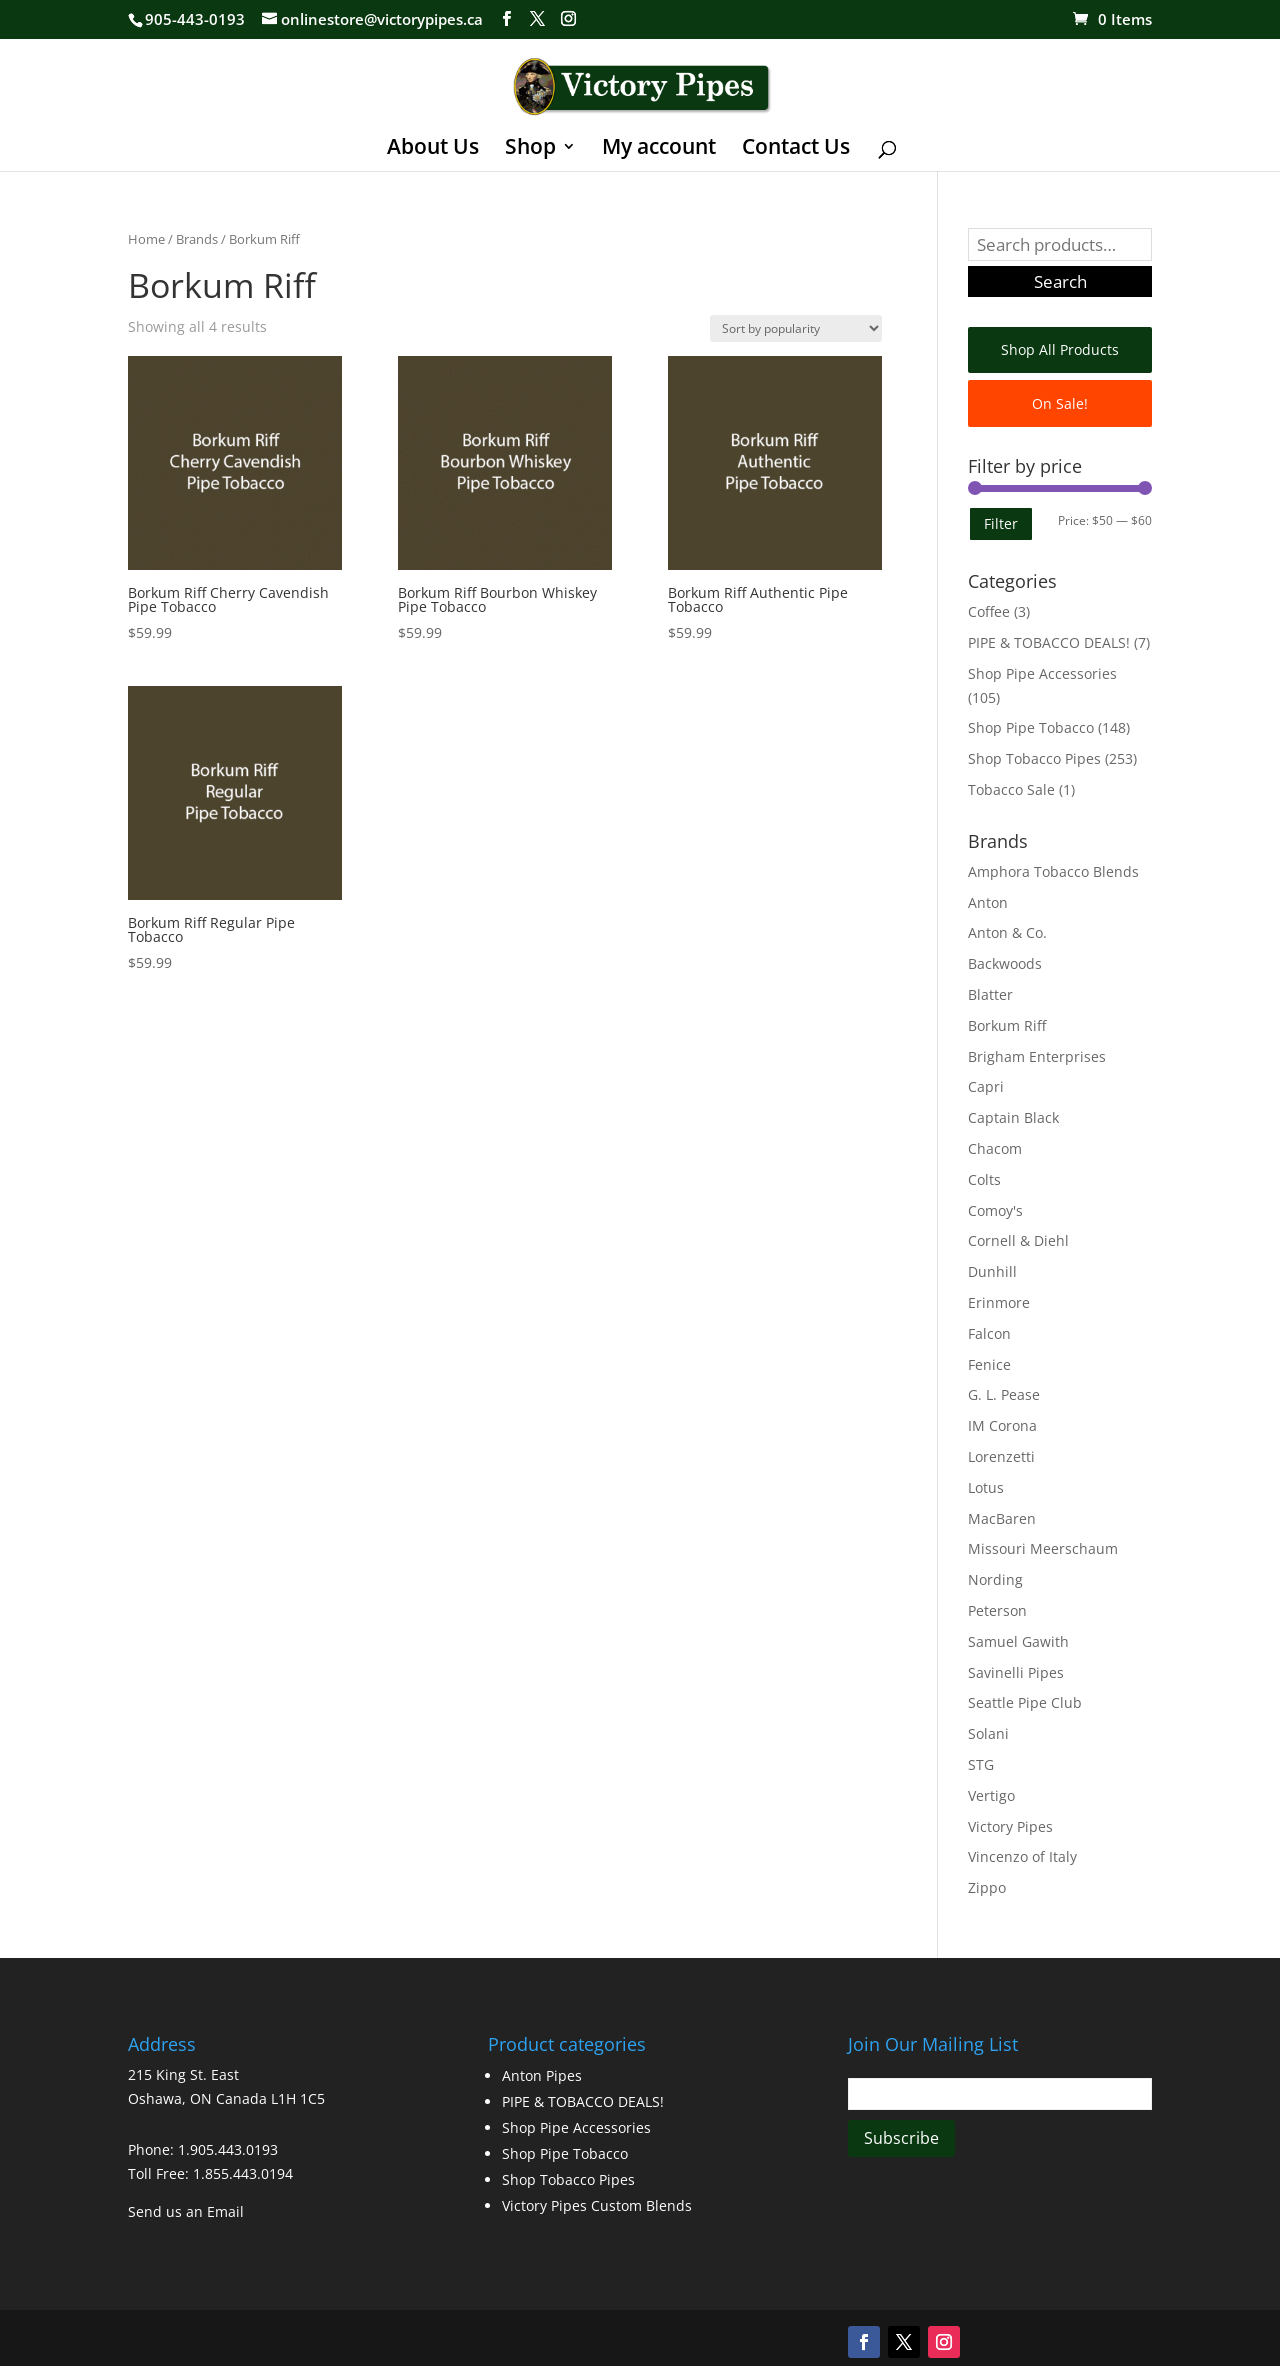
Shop (530, 149)
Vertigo (991, 1795)
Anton (988, 902)
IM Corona (1002, 1425)
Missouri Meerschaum (1043, 1548)
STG (981, 1764)
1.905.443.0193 (228, 2149)
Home (146, 239)
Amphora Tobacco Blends (1053, 871)
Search (1060, 281)
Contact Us (796, 149)
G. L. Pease (1004, 1394)
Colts (984, 1179)
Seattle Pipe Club (1025, 1702)
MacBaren (1002, 1518)
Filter (1001, 523)
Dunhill (992, 1271)
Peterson (997, 1610)
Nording (995, 1579)
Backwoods (1005, 963)
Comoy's (995, 1210)
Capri (986, 1086)
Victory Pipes (1010, 1826)
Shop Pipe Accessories (1042, 673)
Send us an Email (186, 2211)
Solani (988, 1733)
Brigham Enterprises (1037, 1056)
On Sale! (1060, 403)
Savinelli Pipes (1016, 1672)
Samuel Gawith (1018, 1641)
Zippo (987, 1887)
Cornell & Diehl (1018, 1240)
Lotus (986, 1487)
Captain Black (1013, 1117)
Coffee (989, 611)
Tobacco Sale (1011, 789)
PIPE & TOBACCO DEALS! (1049, 642)
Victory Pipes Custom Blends (597, 2205)
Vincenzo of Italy (1022, 1856)
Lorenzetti (1001, 1456)
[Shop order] (796, 328)
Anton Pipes (542, 2075)
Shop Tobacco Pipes (1034, 758)
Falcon (989, 1333)
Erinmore (999, 1302)
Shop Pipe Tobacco (1031, 727)
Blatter (990, 994)
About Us (433, 149)
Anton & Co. (1007, 932)
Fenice (989, 1364)
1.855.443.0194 (243, 2173)
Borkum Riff (1007, 1025)
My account (659, 149)
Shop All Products (1060, 349)
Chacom (995, 1148)
